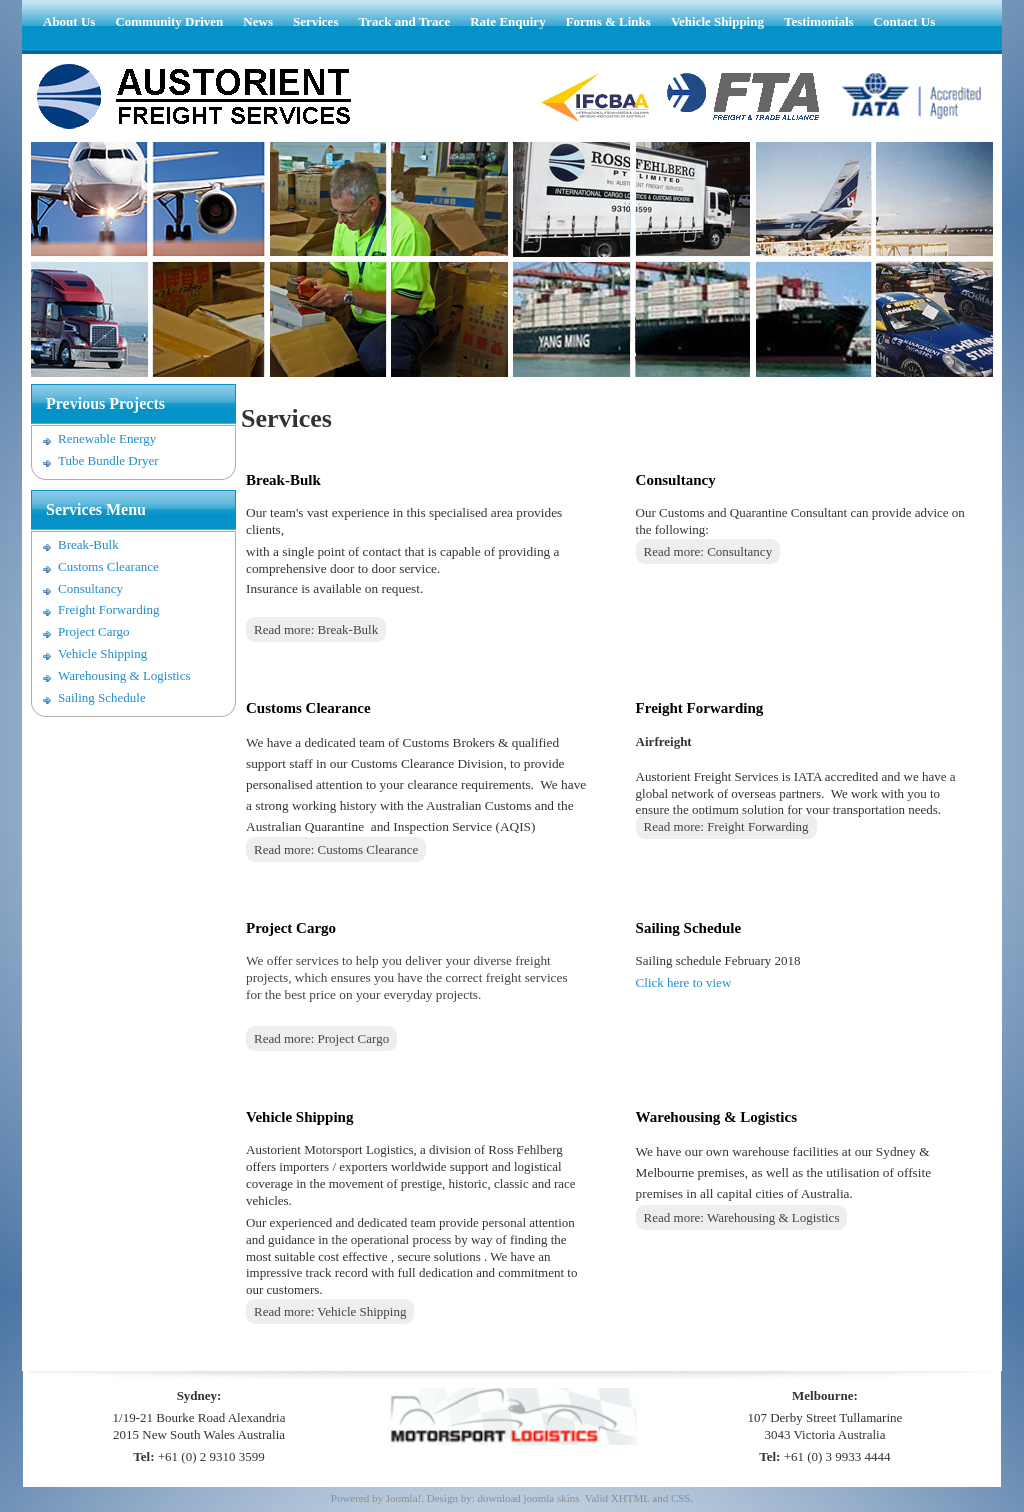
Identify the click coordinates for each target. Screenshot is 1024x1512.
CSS (681, 1498)
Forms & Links (608, 21)
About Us (69, 21)
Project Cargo (94, 631)
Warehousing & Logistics (124, 675)
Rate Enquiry (507, 21)
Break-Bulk (88, 544)
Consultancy (90, 588)
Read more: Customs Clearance (336, 849)
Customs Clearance (108, 566)
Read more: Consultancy (708, 551)
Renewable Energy (107, 438)
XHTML (630, 1498)
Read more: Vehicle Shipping (330, 1311)
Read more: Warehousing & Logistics (742, 1217)
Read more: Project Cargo (321, 1038)
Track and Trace (404, 21)
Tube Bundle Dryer (108, 460)
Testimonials (819, 21)
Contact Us (905, 21)
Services (315, 21)
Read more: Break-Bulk (316, 629)
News (258, 21)
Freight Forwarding (108, 609)
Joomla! (403, 1498)
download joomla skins (528, 1498)
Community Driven (169, 21)
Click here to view (684, 982)
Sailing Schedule (102, 697)
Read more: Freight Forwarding (726, 826)
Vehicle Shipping (717, 21)
